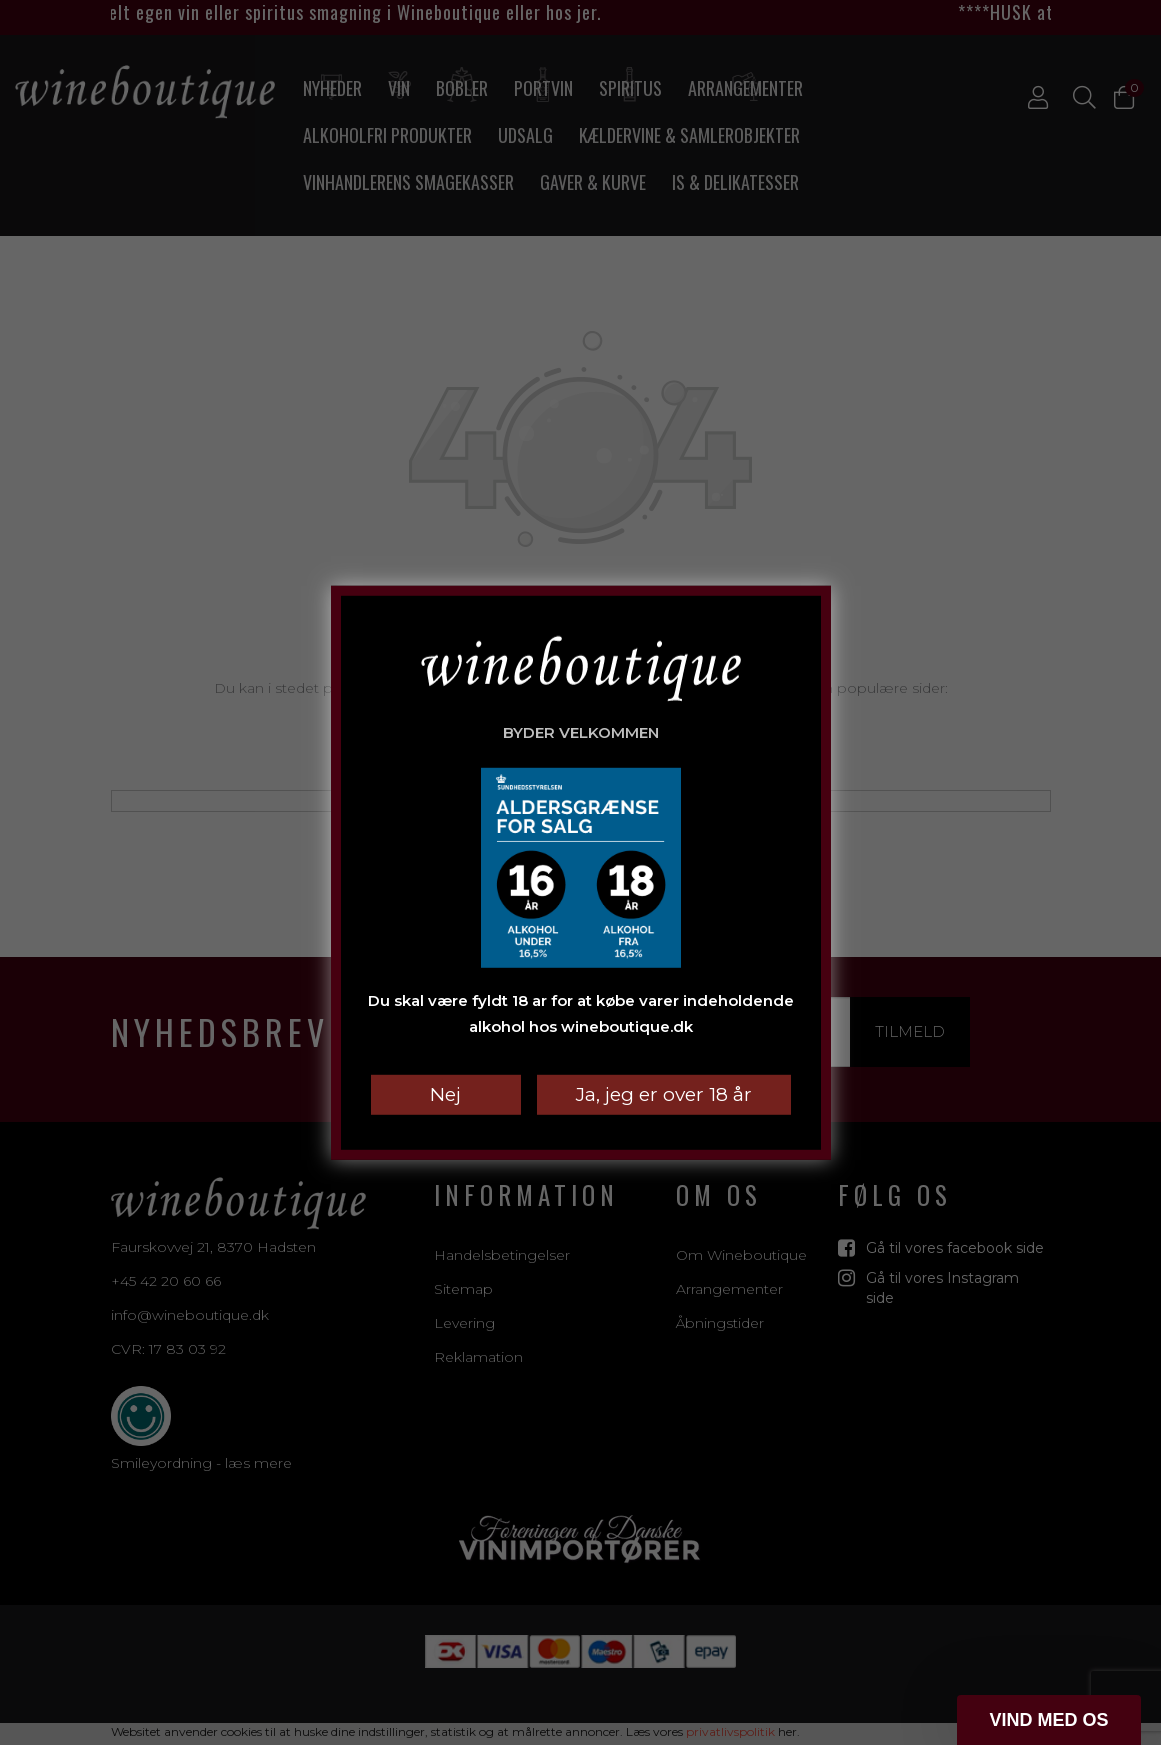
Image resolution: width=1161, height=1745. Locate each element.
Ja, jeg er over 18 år (664, 1094)
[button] (1049, 1720)
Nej (445, 1094)
